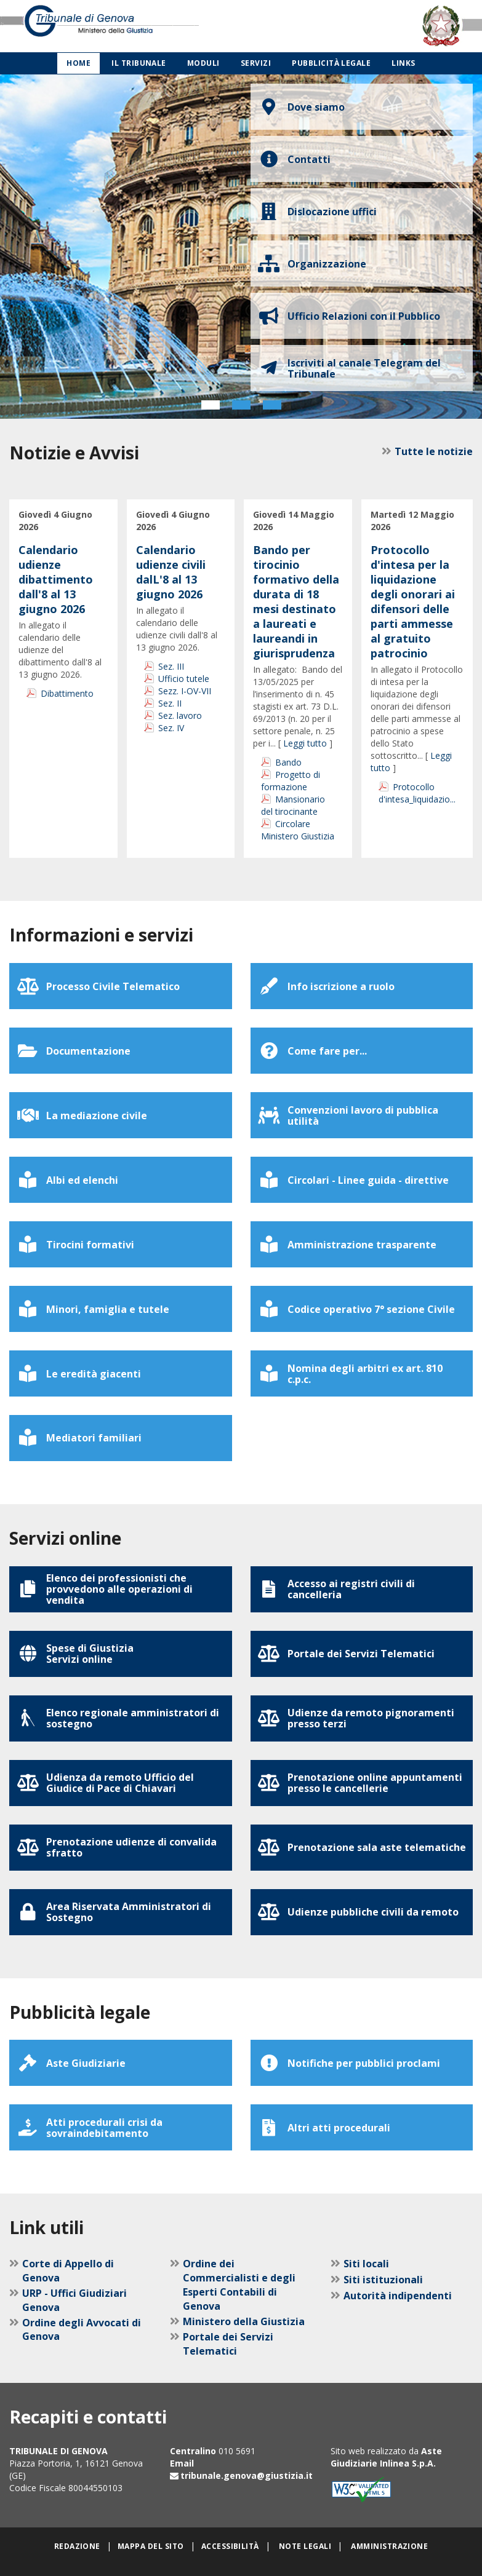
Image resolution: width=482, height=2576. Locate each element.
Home (78, 63)
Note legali (305, 2546)
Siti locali (366, 2263)
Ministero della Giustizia (244, 2321)
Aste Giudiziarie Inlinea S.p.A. (386, 2457)
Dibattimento (67, 693)
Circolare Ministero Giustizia (297, 830)
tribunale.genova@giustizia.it (246, 2475)
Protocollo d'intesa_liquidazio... (417, 793)
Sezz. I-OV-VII (184, 691)
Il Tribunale (138, 63)
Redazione (77, 2546)
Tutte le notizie (434, 451)
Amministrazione (389, 2546)
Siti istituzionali (383, 2279)
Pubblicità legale (331, 63)
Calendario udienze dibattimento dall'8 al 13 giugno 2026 (55, 579)
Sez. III (171, 666)
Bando (288, 762)
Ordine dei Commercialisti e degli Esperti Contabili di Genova (239, 2285)
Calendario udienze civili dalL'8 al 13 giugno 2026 (171, 571)
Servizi (256, 63)
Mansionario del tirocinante (293, 805)
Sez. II (170, 703)
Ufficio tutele (183, 678)
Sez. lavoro (180, 715)
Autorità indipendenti (397, 2295)
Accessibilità (230, 2546)
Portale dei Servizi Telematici (228, 2344)
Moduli (203, 63)
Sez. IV (171, 728)
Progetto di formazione (290, 781)
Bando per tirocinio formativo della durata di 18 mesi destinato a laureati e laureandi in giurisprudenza (296, 601)
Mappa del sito (151, 2546)
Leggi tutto (305, 743)
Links (403, 63)
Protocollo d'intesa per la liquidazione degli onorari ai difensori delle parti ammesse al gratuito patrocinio (413, 601)
